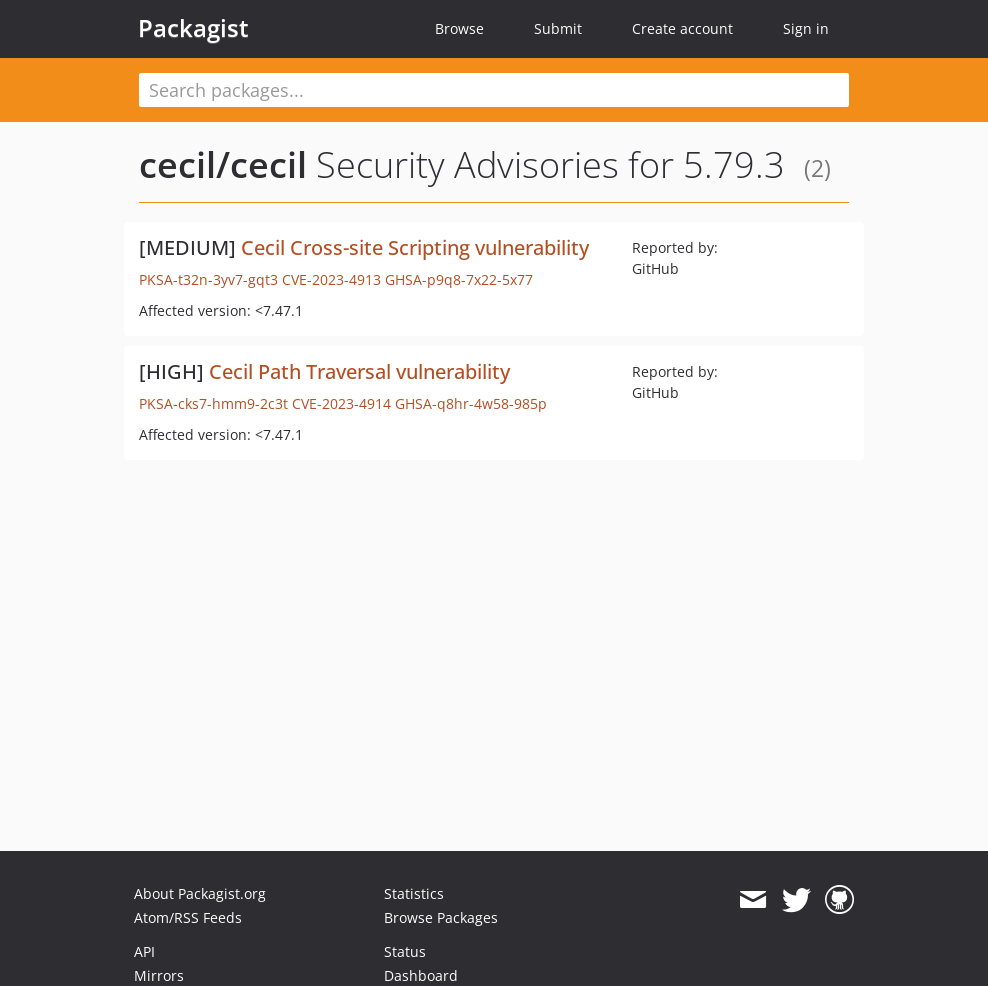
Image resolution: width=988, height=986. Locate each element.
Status (405, 951)
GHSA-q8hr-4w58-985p (471, 403)
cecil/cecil (223, 164)
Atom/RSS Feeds (188, 917)
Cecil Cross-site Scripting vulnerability (415, 247)
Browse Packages (441, 917)
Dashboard (421, 975)
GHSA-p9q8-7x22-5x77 (459, 279)
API (144, 951)
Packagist (193, 28)
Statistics (414, 893)
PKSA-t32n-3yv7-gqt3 (208, 279)
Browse (459, 28)
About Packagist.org (200, 893)
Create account (682, 28)
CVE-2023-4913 (331, 279)
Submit (558, 28)
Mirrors (159, 975)
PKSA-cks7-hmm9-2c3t (213, 403)
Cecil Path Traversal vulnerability (359, 371)
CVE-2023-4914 (341, 403)
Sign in (806, 28)
